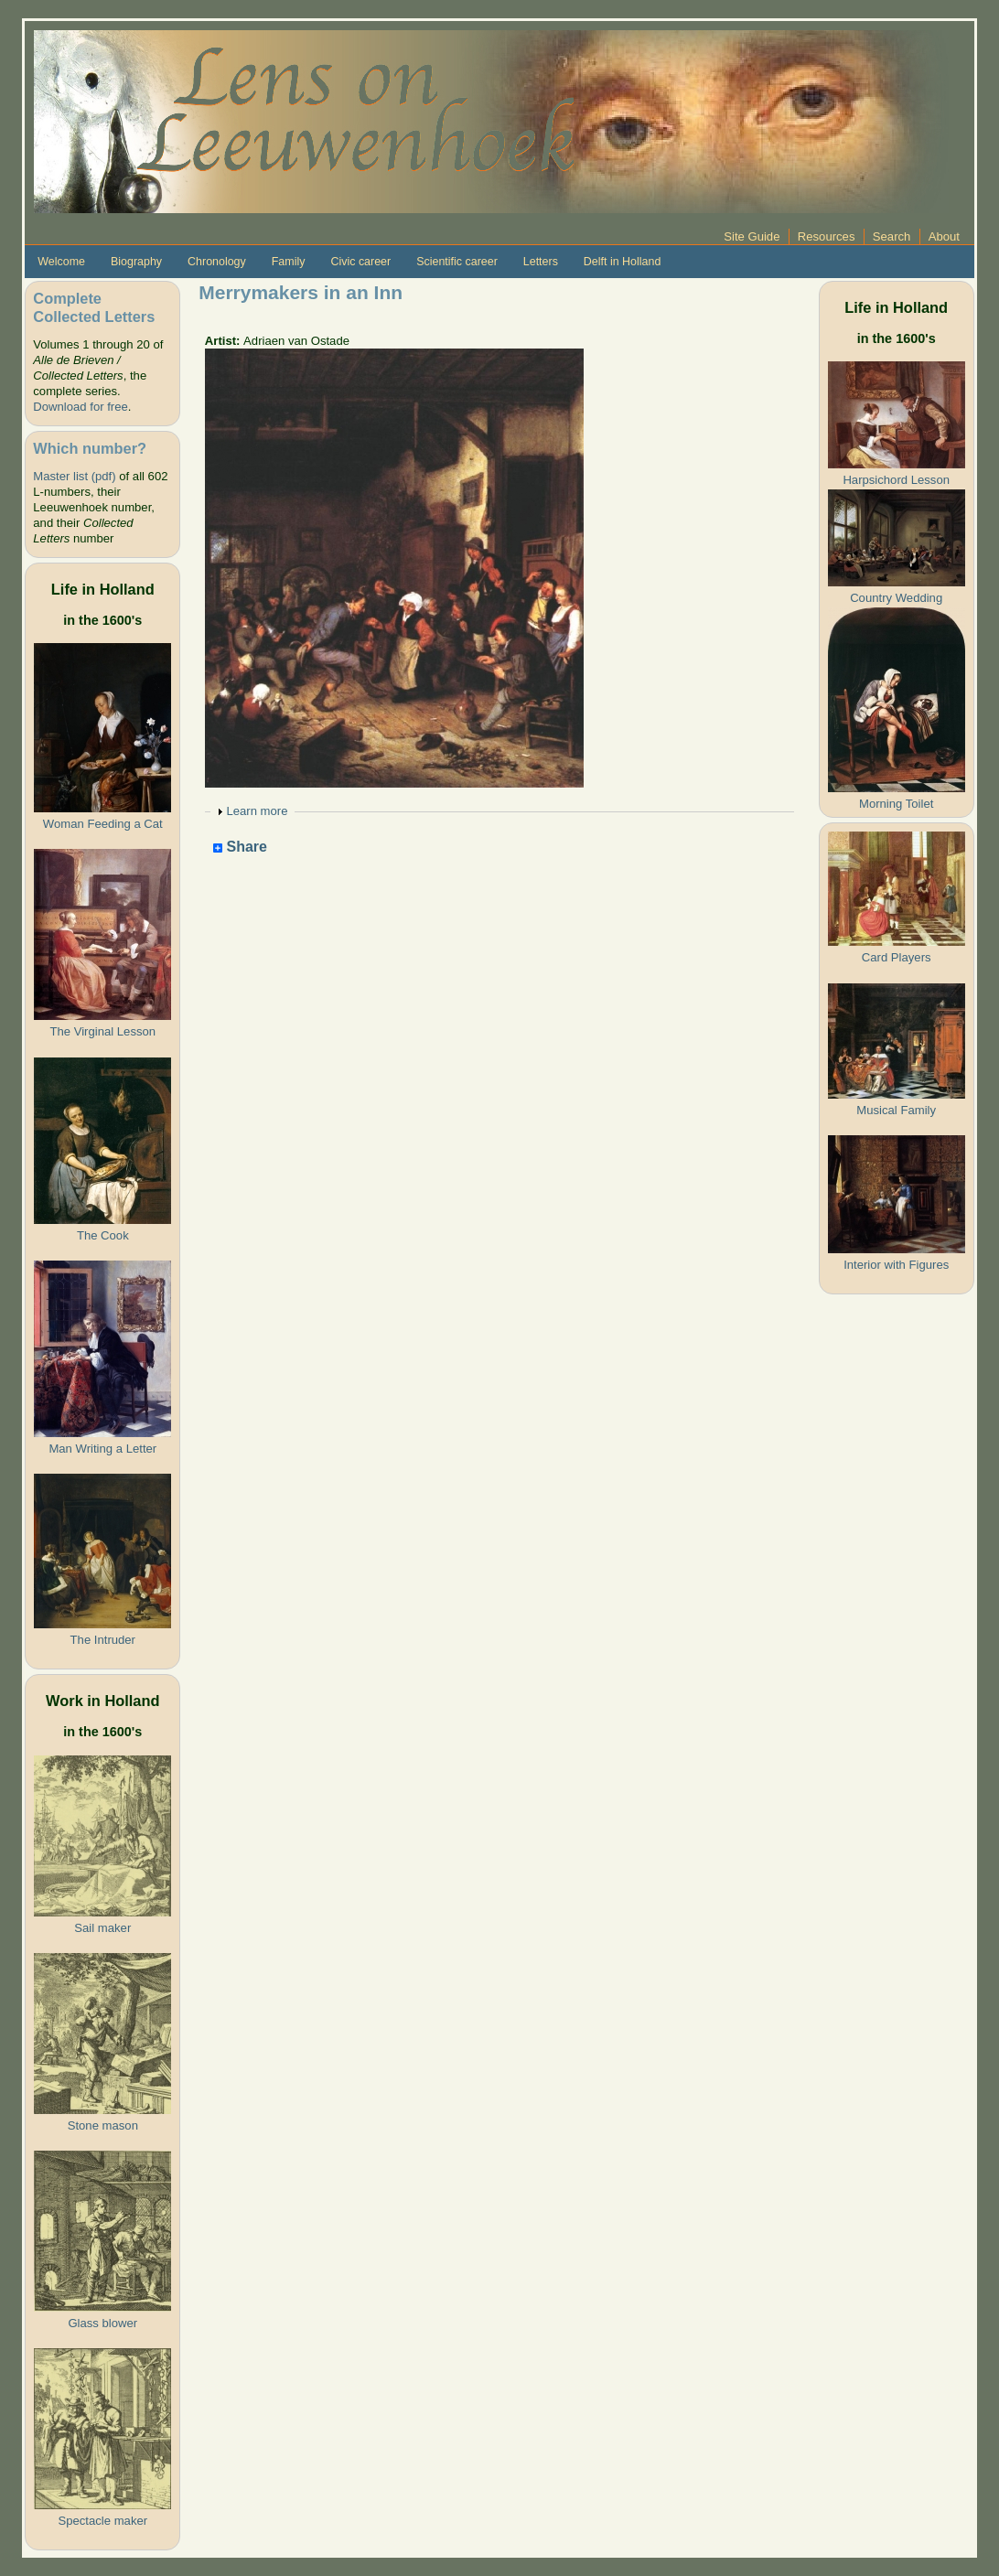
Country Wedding (896, 598)
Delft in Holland (622, 261)
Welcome (61, 261)
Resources (826, 236)
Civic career (360, 261)
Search (892, 236)
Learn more (256, 811)
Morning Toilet (896, 803)
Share (240, 848)
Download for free (80, 406)
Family (289, 261)
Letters (540, 261)
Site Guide (751, 236)
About (944, 236)
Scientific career (457, 261)
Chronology (217, 261)
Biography (136, 261)
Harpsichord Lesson (896, 480)
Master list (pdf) (74, 476)
